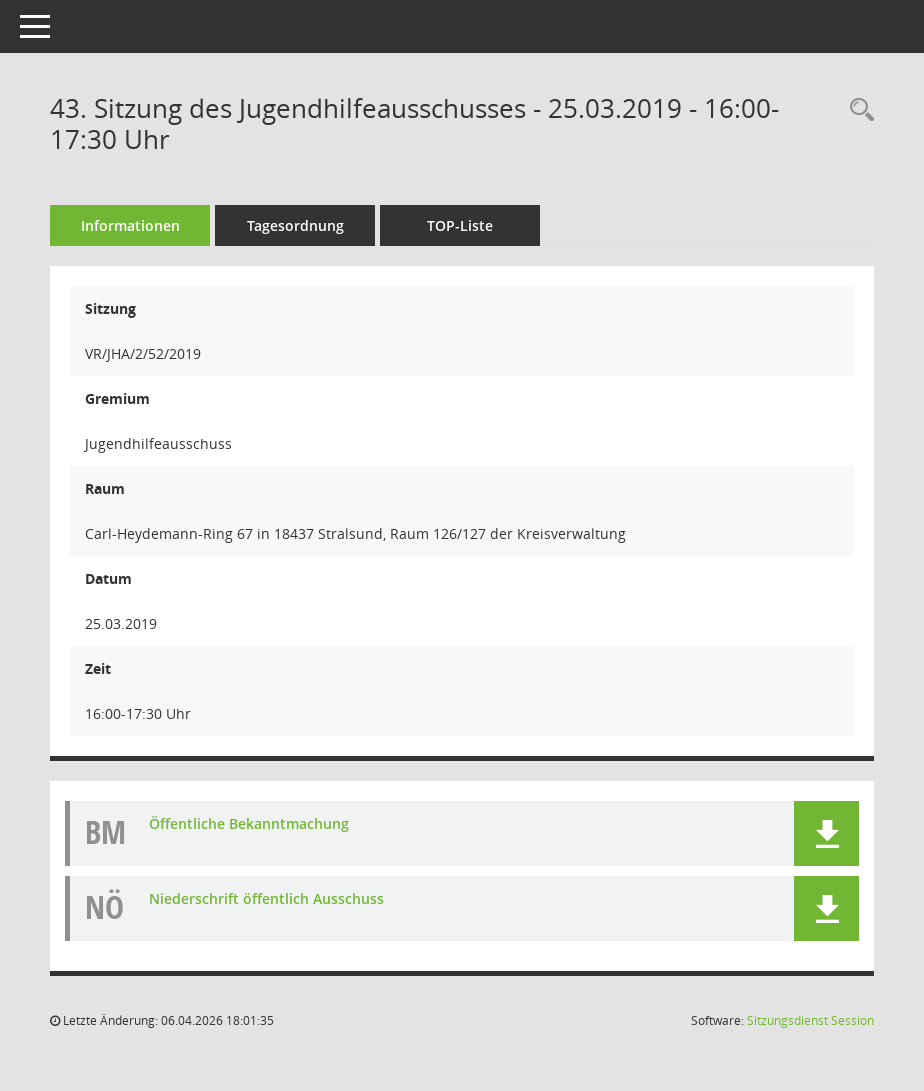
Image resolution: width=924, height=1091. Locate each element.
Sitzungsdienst (810, 1020)
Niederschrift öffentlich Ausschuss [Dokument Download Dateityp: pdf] (266, 898)
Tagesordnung (295, 225)
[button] (826, 833)
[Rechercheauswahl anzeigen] (857, 110)
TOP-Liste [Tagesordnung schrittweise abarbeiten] (460, 225)
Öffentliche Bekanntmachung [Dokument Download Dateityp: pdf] (249, 823)
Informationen (130, 225)
